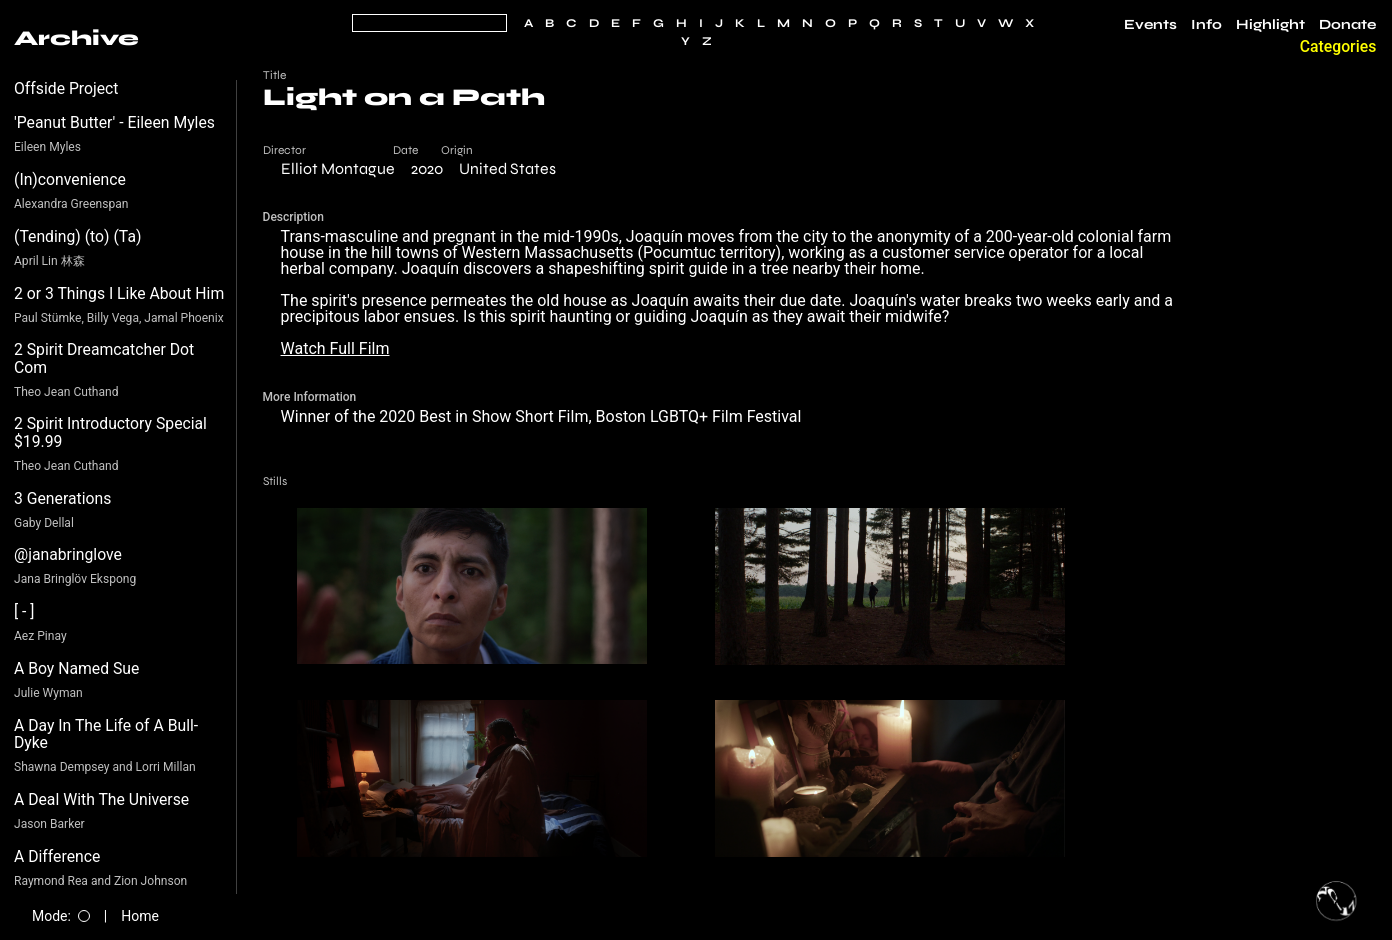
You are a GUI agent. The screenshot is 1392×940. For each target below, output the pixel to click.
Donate (1347, 25)
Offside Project (66, 88)
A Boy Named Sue (76, 668)
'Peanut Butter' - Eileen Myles (114, 122)
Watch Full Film (335, 348)
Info (1206, 25)
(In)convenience (70, 179)
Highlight (1270, 25)
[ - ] (24, 611)
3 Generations (62, 498)
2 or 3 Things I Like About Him (119, 293)
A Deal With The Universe (101, 799)
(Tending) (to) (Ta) (77, 236)
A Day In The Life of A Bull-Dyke (106, 734)
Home (140, 916)
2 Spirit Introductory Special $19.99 (110, 432)
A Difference (57, 856)
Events (1150, 25)
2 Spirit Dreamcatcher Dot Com (104, 358)
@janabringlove (68, 554)
